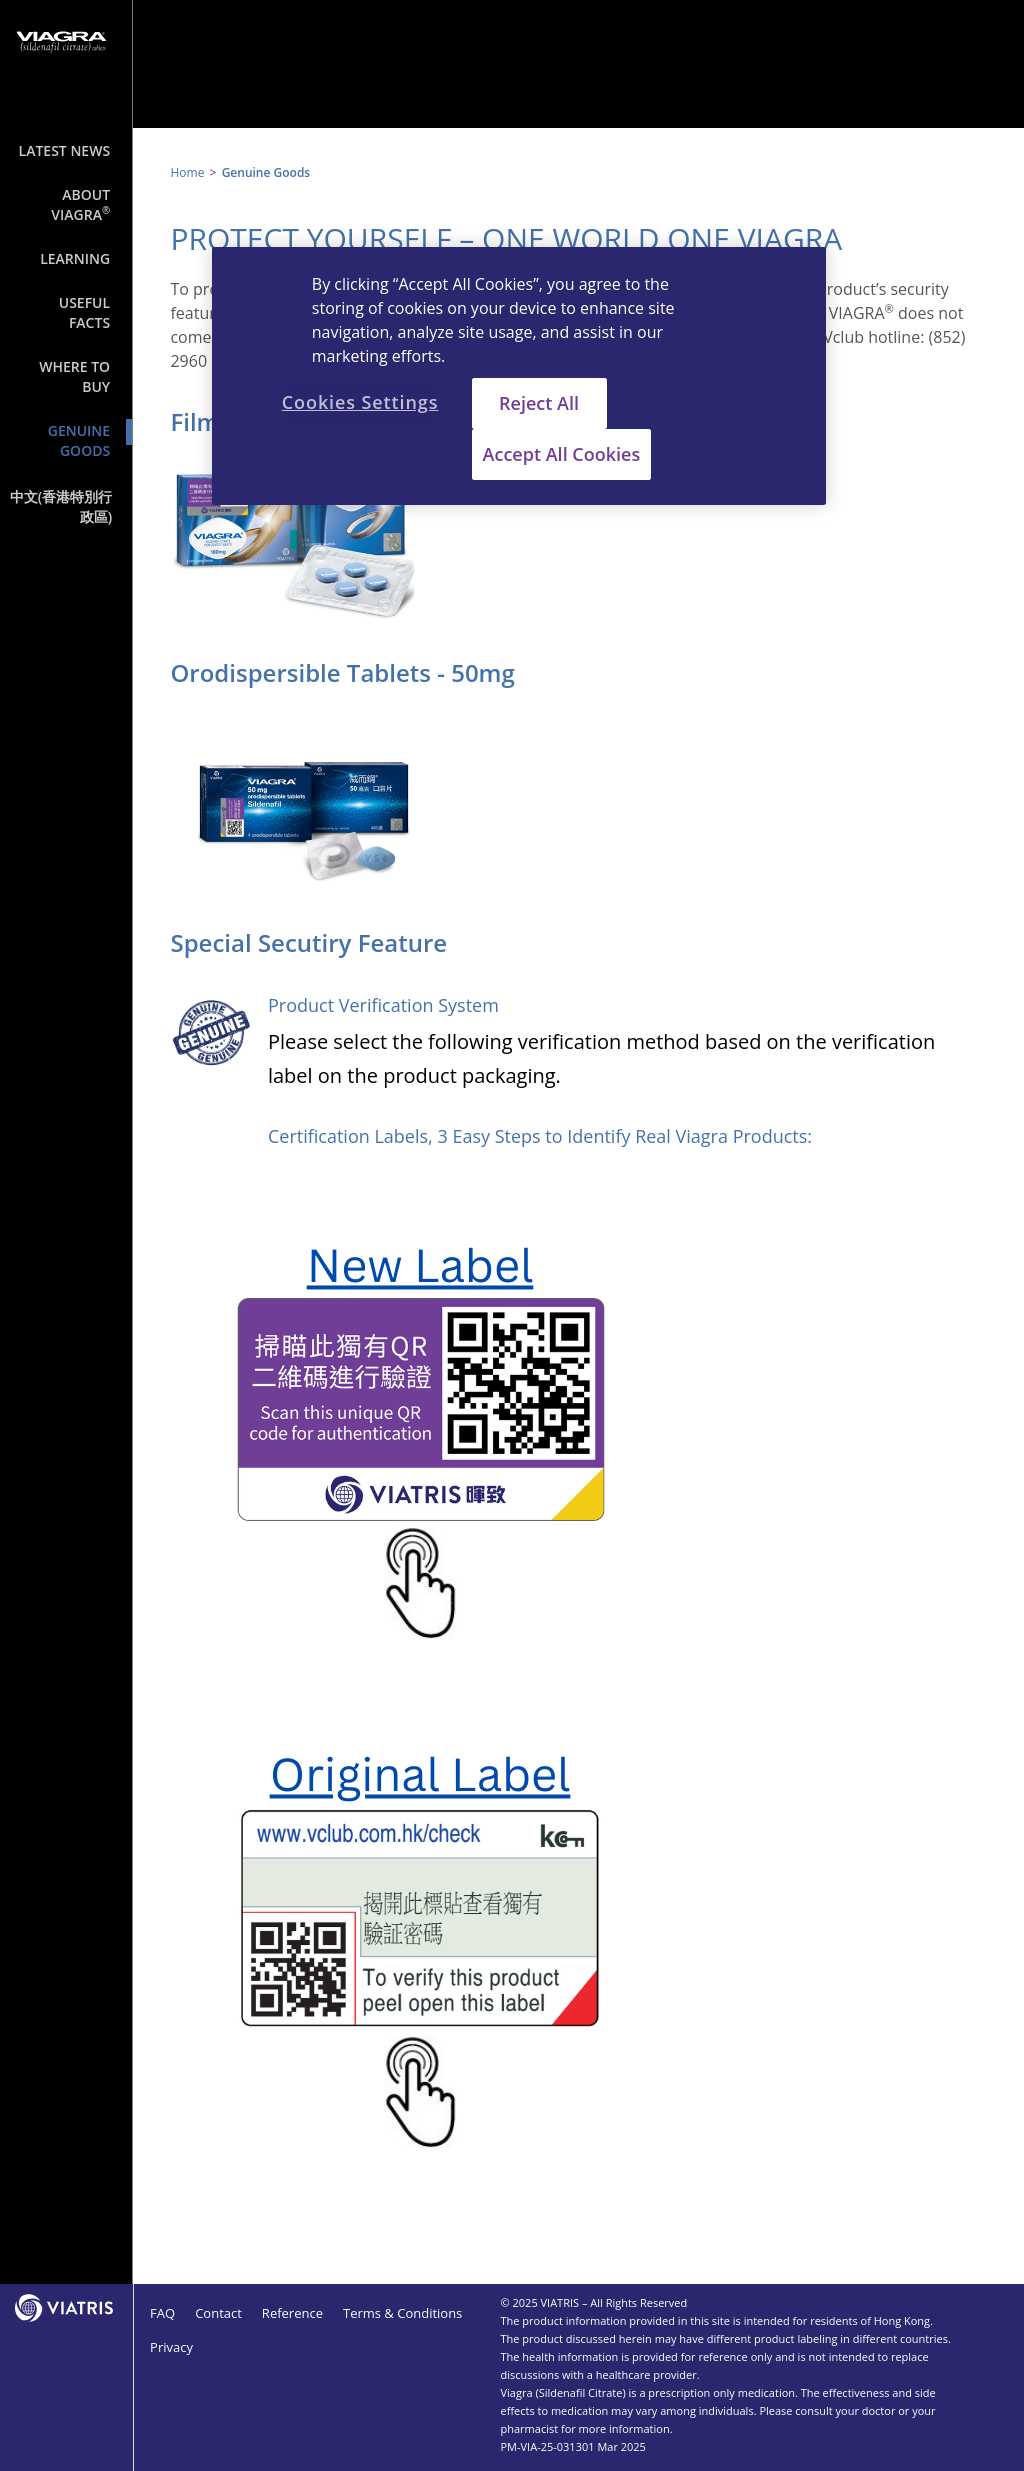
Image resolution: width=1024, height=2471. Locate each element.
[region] (519, 376)
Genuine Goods (79, 440)
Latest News (65, 150)
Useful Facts (84, 312)
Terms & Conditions (402, 2313)
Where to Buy (74, 376)
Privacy (171, 2347)
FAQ (162, 2313)
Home (187, 172)
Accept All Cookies (562, 454)
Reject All (539, 403)
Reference (292, 2313)
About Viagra (80, 204)
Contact (218, 2313)
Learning (75, 258)
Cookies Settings (360, 402)
